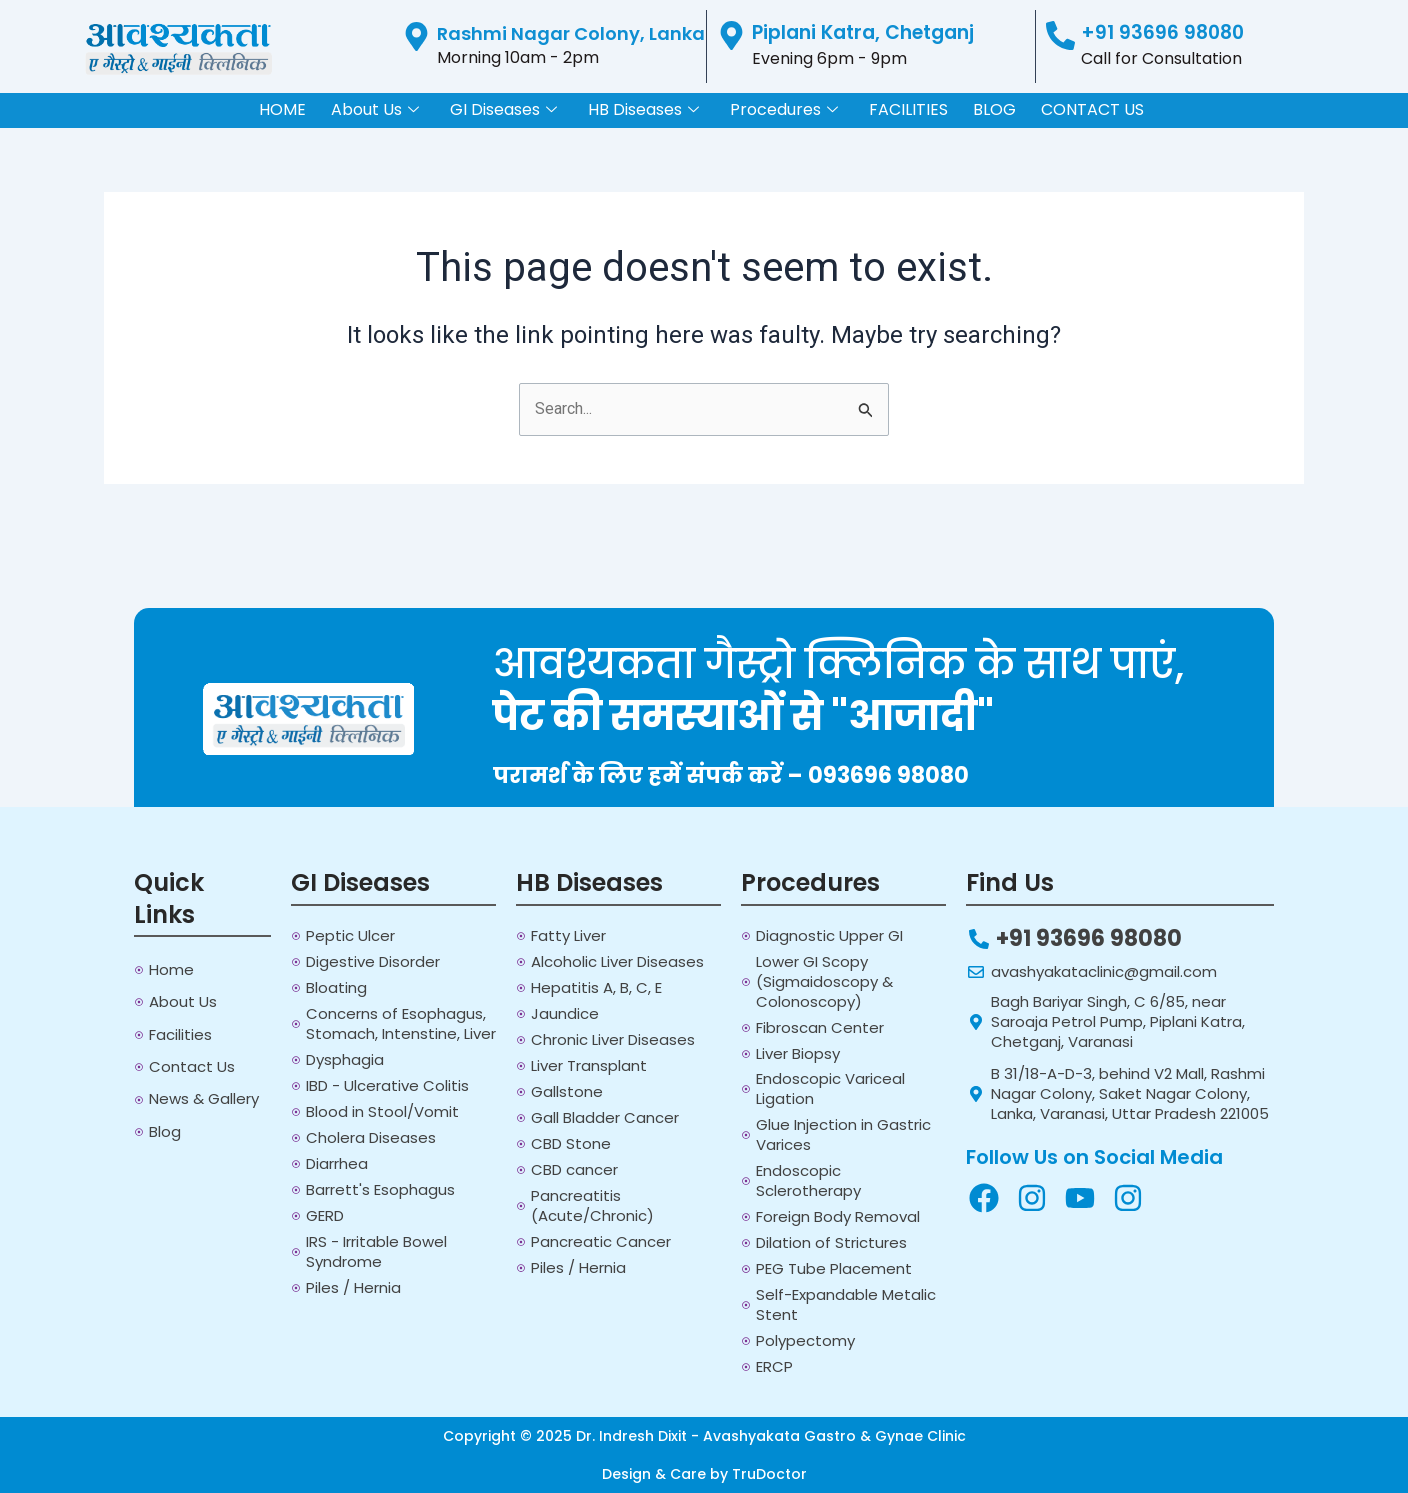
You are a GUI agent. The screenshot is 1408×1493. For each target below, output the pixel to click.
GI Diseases (503, 110)
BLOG (994, 109)
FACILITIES (908, 109)
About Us (375, 110)
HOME (282, 109)
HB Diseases (643, 110)
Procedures (784, 110)
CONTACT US (1092, 109)
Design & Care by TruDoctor (704, 1474)
